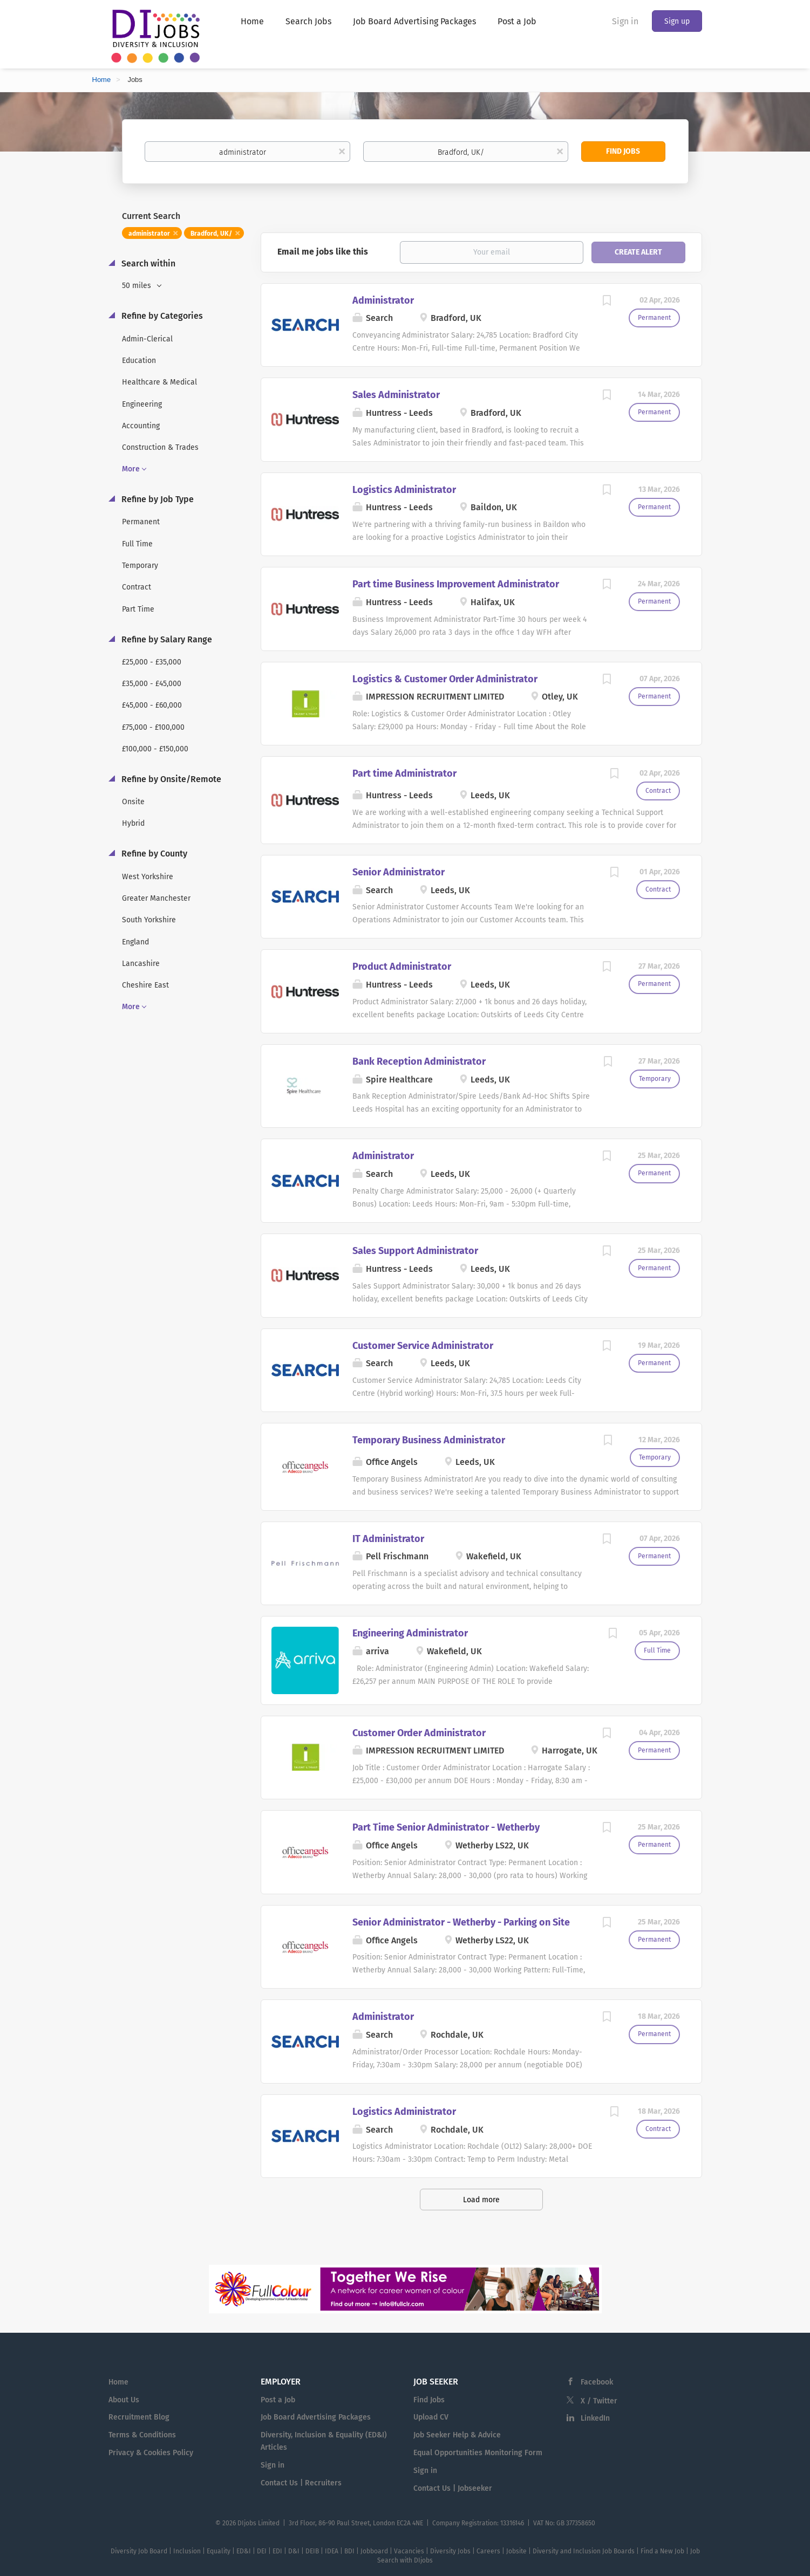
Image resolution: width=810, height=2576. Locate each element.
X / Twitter (599, 2401)
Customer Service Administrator (422, 1346)
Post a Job (278, 2399)
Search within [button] (147, 263)
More (131, 469)
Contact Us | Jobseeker (452, 2488)
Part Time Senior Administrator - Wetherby (446, 1827)
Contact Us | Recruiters (301, 2483)
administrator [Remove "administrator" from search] (149, 233)
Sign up (677, 21)
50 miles (137, 285)
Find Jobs (623, 151)
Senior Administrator (398, 872)
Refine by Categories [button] (161, 316)
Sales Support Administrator (415, 1251)
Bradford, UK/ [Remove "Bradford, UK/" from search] (211, 233)
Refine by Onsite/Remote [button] (170, 779)
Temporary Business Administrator (428, 1440)
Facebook (597, 2382)
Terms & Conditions (142, 2435)
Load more (481, 2199)
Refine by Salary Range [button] (165, 639)
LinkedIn (595, 2418)
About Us (123, 2399)
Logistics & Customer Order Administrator (444, 679)
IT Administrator (388, 1539)
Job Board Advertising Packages (316, 2417)
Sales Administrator (396, 395)
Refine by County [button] (153, 853)
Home (101, 80)
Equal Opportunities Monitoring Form (477, 2452)
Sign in (625, 21)
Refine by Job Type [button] (156, 499)
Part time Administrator (404, 773)
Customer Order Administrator (419, 1733)
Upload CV (430, 2417)
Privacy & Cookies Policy (150, 2452)
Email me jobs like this (322, 251)
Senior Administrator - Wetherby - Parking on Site (461, 1922)
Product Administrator (401, 966)
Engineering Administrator (410, 1633)
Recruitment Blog (138, 2417)
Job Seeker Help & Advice (457, 2435)
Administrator (383, 300)
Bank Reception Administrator (419, 1061)
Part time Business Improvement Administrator (455, 584)
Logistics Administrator (404, 490)
